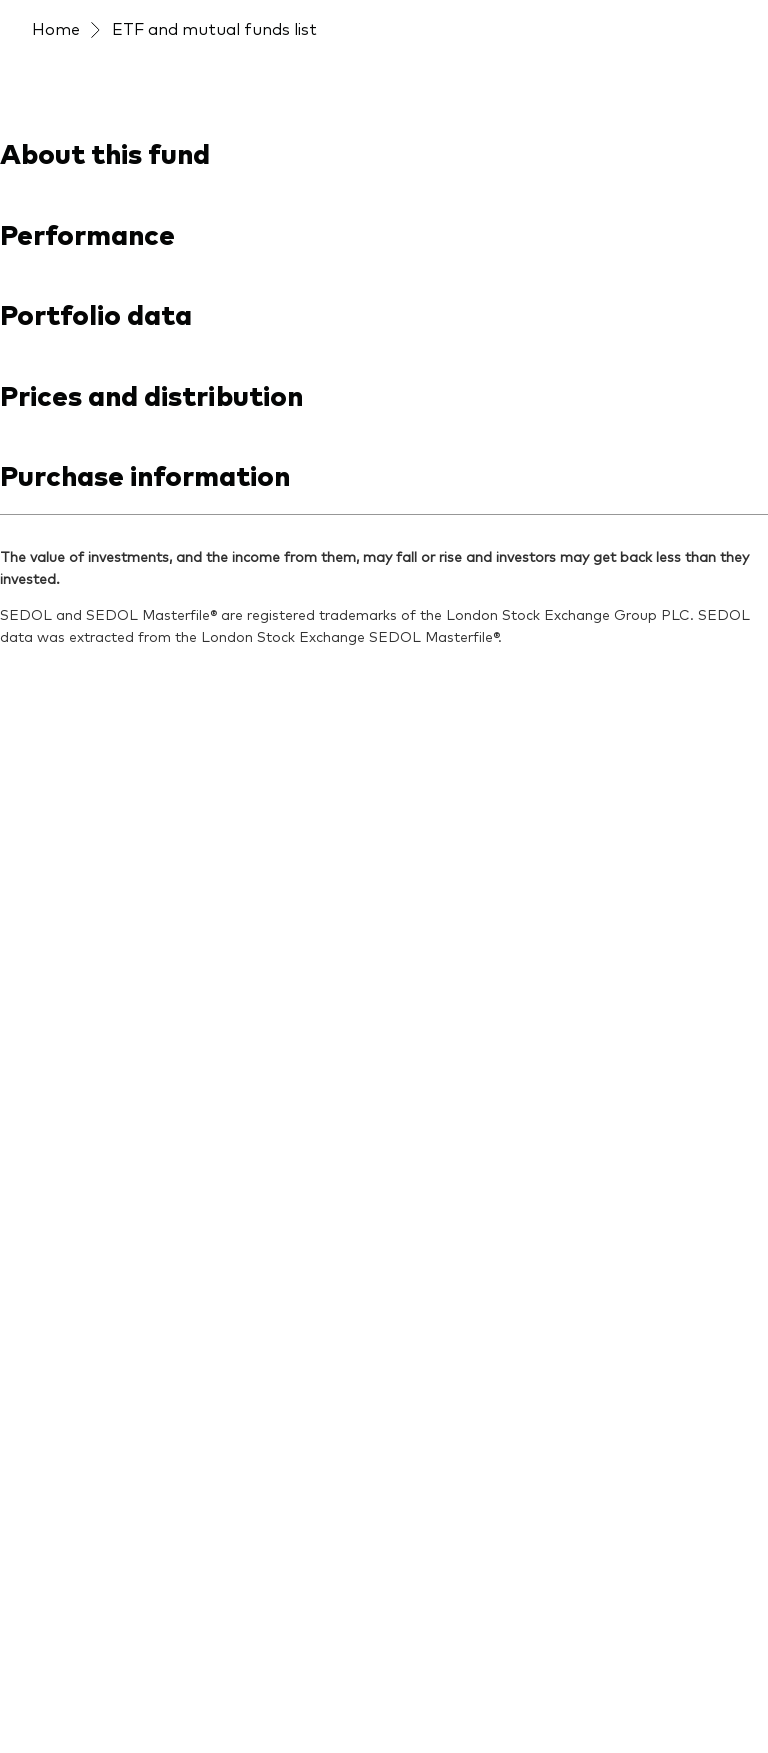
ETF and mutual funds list (214, 28)
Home (56, 28)
